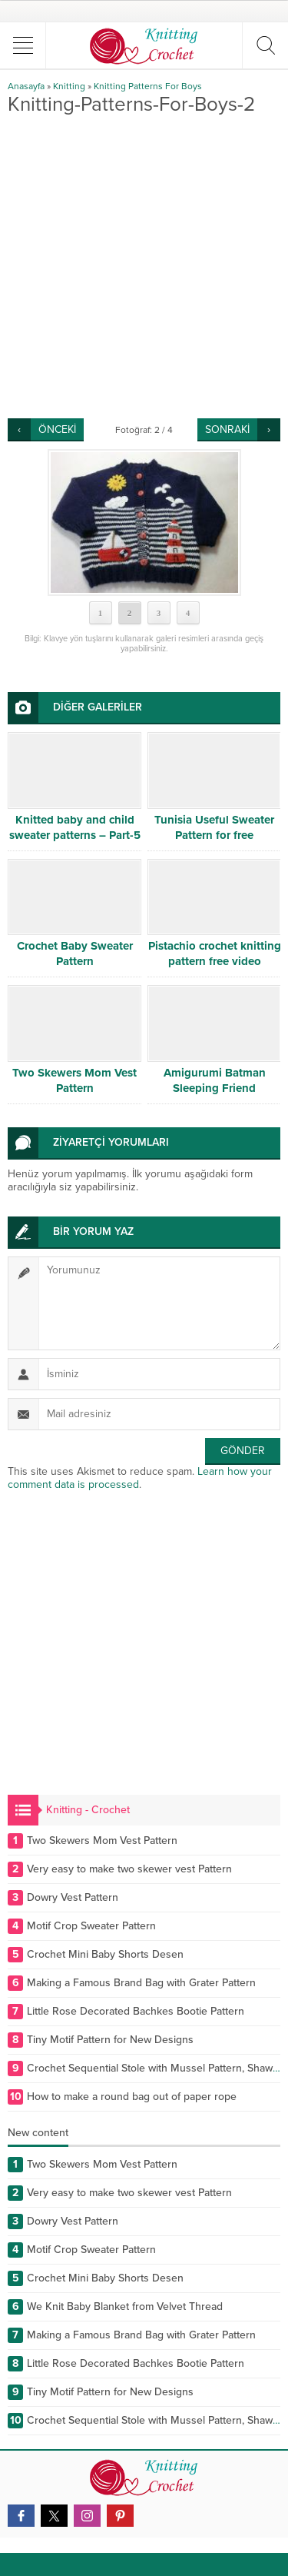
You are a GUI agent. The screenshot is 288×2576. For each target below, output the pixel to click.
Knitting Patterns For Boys (148, 86)
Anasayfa (26, 86)
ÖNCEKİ (57, 429)
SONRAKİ (227, 429)
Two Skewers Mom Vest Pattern (74, 1080)
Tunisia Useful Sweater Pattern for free (214, 827)
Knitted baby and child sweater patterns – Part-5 (75, 827)
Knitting (69, 86)
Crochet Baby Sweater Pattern (75, 953)
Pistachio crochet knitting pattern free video (214, 953)
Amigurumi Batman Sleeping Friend (215, 1080)
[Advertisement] (144, 266)
